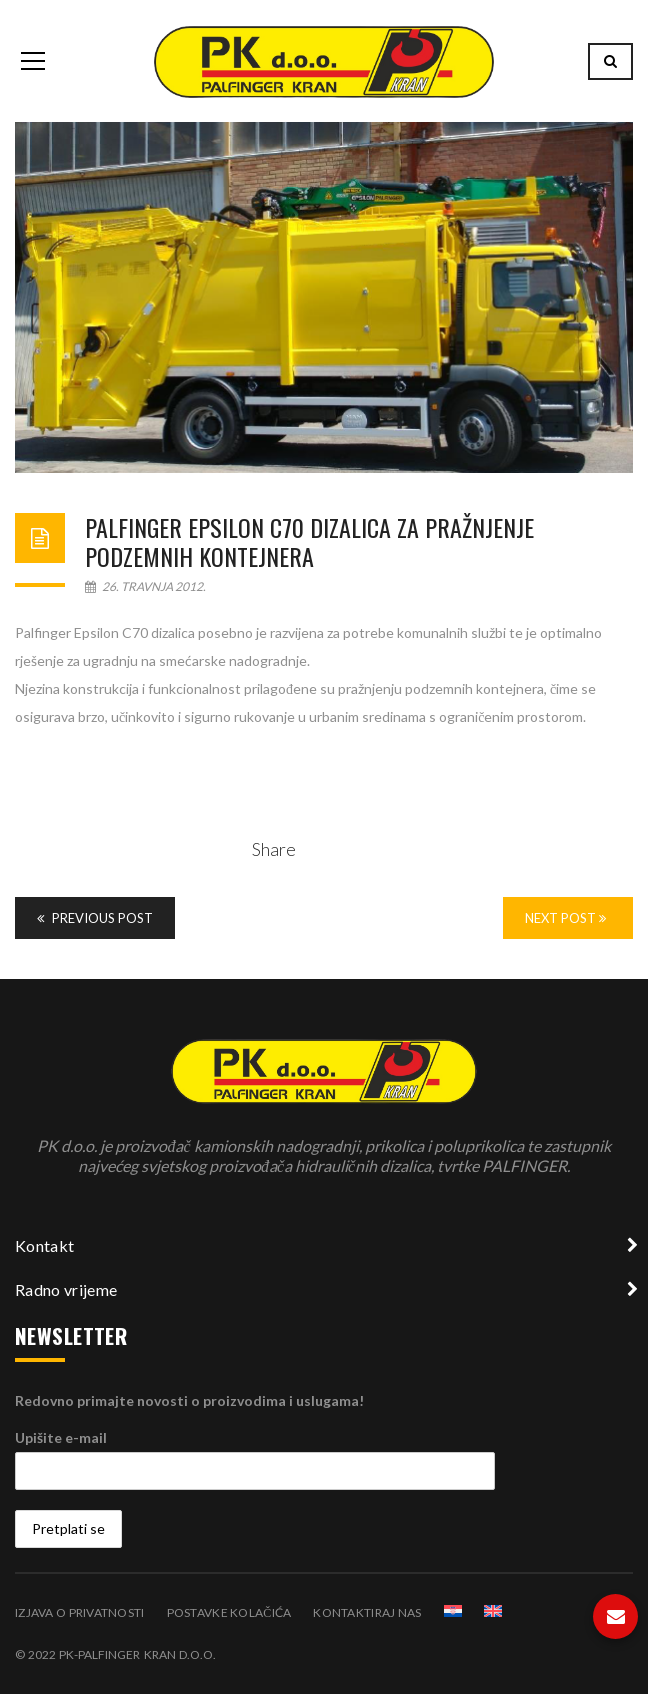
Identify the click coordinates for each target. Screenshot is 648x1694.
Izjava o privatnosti (80, 1612)
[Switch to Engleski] (493, 1611)
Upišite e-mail (61, 1437)
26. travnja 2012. (145, 586)
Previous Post (95, 918)
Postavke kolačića (229, 1612)
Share (274, 849)
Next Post (565, 918)
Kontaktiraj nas (367, 1612)
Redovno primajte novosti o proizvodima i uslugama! (189, 1400)
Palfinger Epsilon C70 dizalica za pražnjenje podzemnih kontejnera (309, 541)
